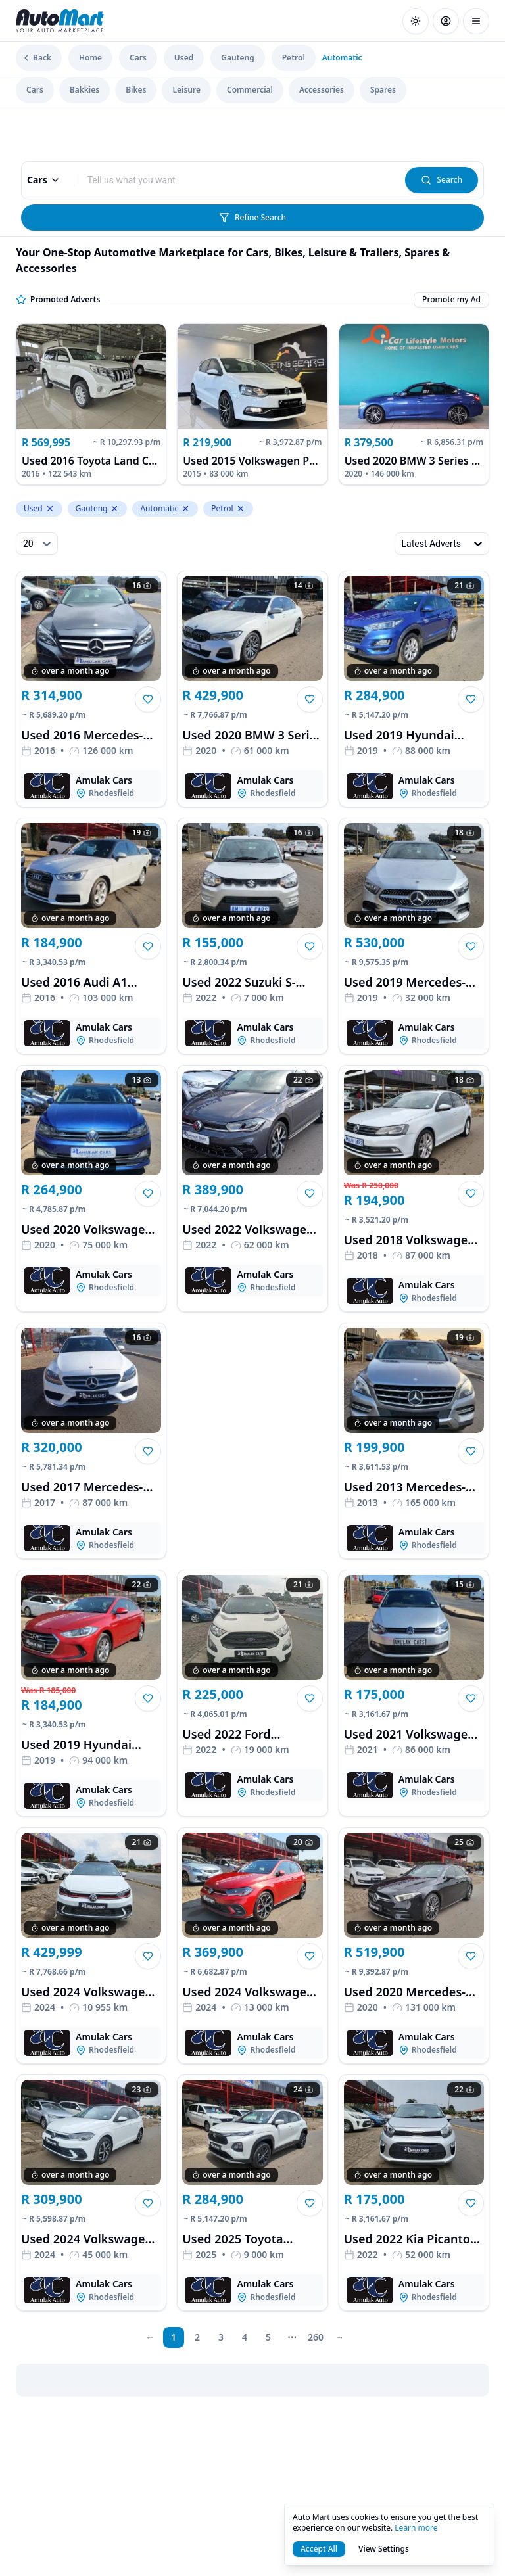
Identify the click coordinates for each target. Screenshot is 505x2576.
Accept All (319, 2548)
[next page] (292, 2337)
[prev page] (149, 2337)
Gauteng (237, 57)
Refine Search (252, 217)
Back (36, 57)
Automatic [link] (342, 58)
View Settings (383, 2548)
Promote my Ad (451, 299)
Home (90, 57)
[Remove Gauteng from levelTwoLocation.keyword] (114, 508)
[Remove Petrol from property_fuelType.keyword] (240, 508)
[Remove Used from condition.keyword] (50, 508)
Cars (138, 57)
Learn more (416, 2527)
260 (316, 2337)
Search (441, 179)
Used (183, 57)
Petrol (293, 57)
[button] (148, 699)
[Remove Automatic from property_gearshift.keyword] (185, 508)
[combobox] (240, 180)
